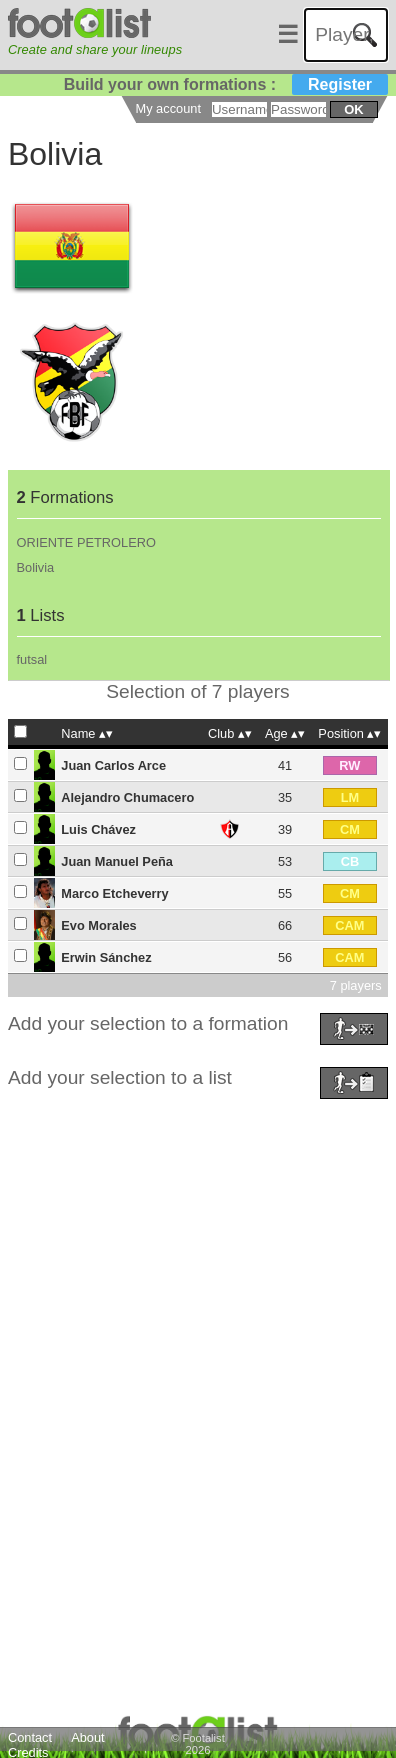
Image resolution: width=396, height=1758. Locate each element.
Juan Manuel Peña (117, 861)
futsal (32, 659)
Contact (30, 1737)
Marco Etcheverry (114, 893)
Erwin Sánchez (106, 957)
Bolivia (36, 567)
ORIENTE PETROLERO (86, 542)
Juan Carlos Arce (113, 765)
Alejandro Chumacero (127, 797)
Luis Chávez (98, 829)
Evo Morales (98, 925)
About (87, 1737)
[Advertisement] (193, 1298)
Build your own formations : (226, 84)
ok (353, 109)
